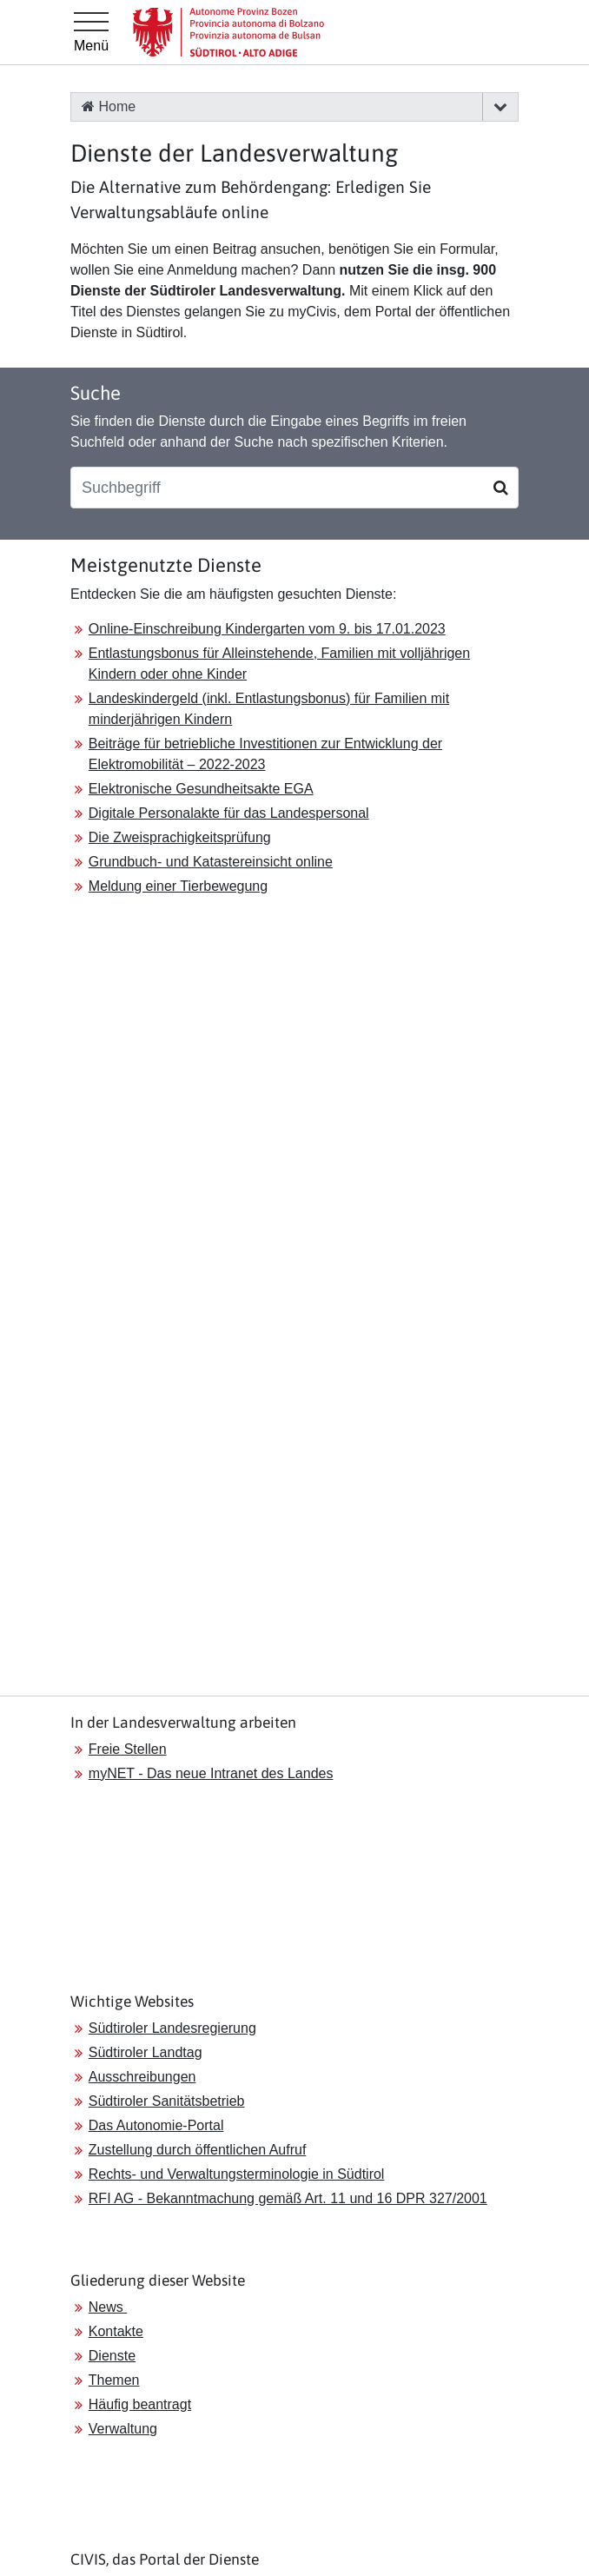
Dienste (112, 2355)
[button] (500, 107)
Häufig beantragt (140, 2404)
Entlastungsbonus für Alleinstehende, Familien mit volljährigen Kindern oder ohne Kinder (279, 663)
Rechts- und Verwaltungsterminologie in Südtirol (237, 2174)
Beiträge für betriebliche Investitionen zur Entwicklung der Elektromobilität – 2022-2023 (265, 754)
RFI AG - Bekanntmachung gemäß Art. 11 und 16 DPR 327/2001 (288, 2198)
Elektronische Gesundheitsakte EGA (201, 788)
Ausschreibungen (142, 2076)
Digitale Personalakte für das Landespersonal (229, 813)
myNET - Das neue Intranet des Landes (211, 1773)
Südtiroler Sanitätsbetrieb (167, 2101)
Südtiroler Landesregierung (172, 2028)
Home (109, 106)
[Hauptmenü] (91, 32)
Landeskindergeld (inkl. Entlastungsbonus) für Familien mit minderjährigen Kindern (269, 709)
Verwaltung (123, 2428)
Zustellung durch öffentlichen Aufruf (198, 2149)
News (108, 2307)
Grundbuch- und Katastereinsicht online (211, 861)
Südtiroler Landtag (145, 2052)
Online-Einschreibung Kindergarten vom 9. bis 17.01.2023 (267, 628)
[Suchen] (501, 487)
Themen (114, 2380)
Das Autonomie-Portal (156, 2125)
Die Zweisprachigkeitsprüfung (180, 837)
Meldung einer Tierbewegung (178, 886)
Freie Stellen (128, 1749)
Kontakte (116, 2331)
